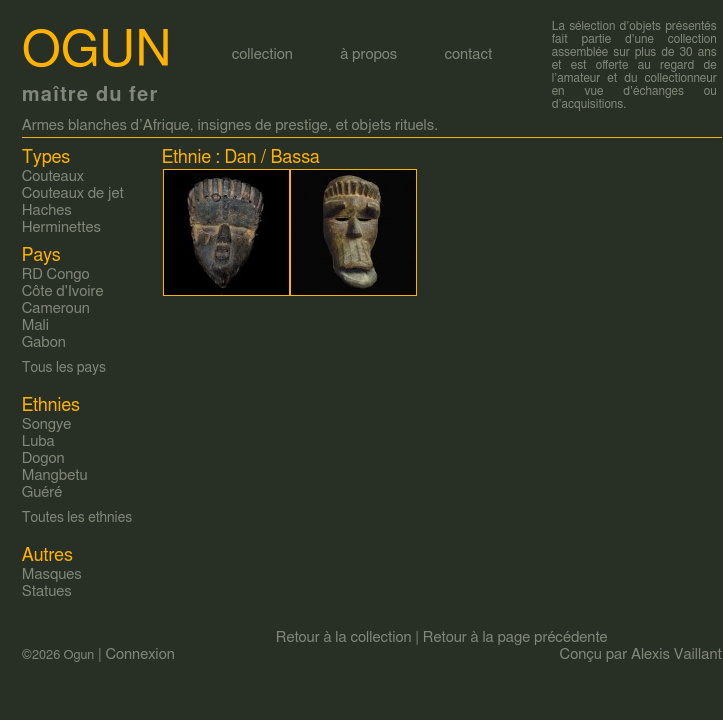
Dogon (43, 458)
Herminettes (61, 227)
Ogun (97, 51)
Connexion (139, 654)
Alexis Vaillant (676, 654)
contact (468, 54)
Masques (52, 574)
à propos (368, 54)
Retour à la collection (344, 637)
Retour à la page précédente (515, 637)
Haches (47, 210)
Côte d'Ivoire (63, 291)
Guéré (42, 492)
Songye (47, 424)
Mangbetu (55, 475)
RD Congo (56, 274)
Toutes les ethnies (77, 518)
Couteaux (53, 176)
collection (262, 54)
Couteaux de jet (73, 193)
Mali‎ (35, 325)
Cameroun (56, 308)
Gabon (44, 342)
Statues (47, 591)
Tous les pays (64, 368)
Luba (38, 441)
